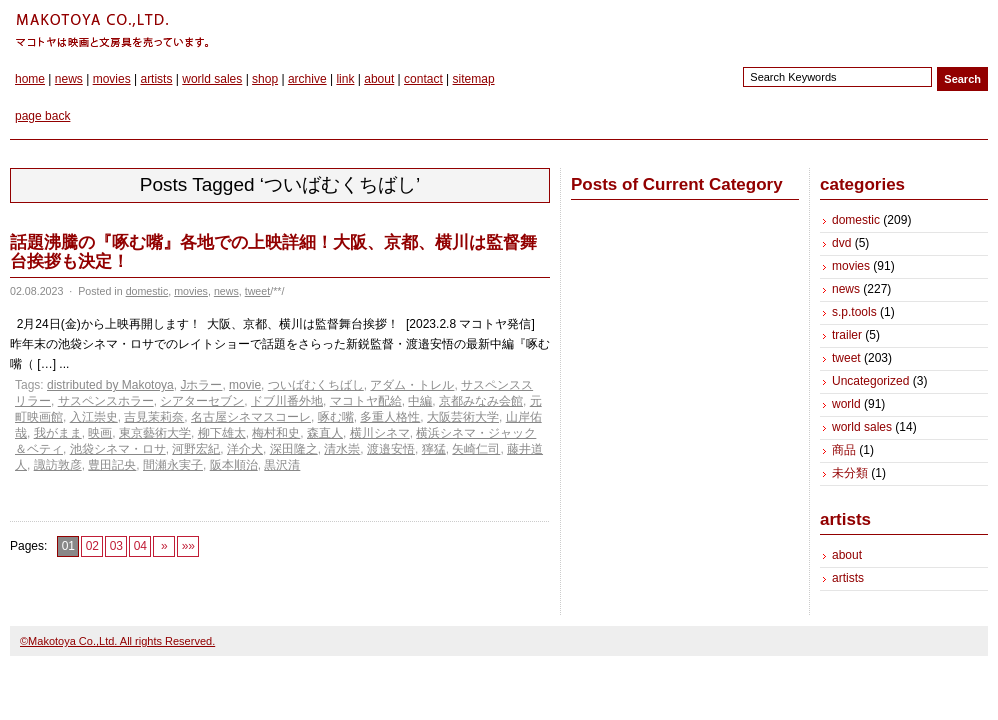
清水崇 (342, 449)
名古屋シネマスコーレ (251, 417)
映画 (100, 433)
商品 (844, 450)
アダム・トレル (412, 385)
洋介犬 (245, 449)
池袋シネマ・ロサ (118, 449)
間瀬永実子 (173, 465)
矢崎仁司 (476, 449)
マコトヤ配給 (366, 401)
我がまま (58, 433)
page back (42, 116)
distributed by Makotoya (110, 385)
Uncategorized (870, 381)
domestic (147, 291)
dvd (841, 243)
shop (265, 79)
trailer (847, 335)
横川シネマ (380, 433)
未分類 (850, 473)
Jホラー (201, 385)
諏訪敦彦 (58, 465)
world (846, 404)
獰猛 (434, 449)
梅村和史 (276, 433)
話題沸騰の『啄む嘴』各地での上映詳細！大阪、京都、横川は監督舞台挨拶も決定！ (273, 252)
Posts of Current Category (677, 184)
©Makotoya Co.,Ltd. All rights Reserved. (117, 641)
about (379, 79)
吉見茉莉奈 (154, 417)
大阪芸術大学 (463, 417)
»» (188, 546)
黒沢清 (282, 465)
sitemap (474, 79)
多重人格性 (390, 417)
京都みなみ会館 (481, 401)
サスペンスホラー (106, 401)
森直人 (325, 433)
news (69, 79)
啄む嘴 (336, 417)
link (345, 79)
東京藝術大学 (155, 433)
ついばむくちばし (316, 385)
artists (156, 79)
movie (245, 385)
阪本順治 (234, 465)
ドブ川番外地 (287, 401)
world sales (212, 79)
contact (423, 79)
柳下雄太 (222, 433)
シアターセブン (202, 401)
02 (92, 546)
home (30, 79)
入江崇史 (94, 417)
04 (140, 546)
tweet (257, 291)
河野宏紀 (196, 449)
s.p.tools (854, 312)
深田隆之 (294, 449)
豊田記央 (112, 465)
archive (307, 79)
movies (112, 79)
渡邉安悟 (391, 449)
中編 (420, 401)
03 (116, 546)
